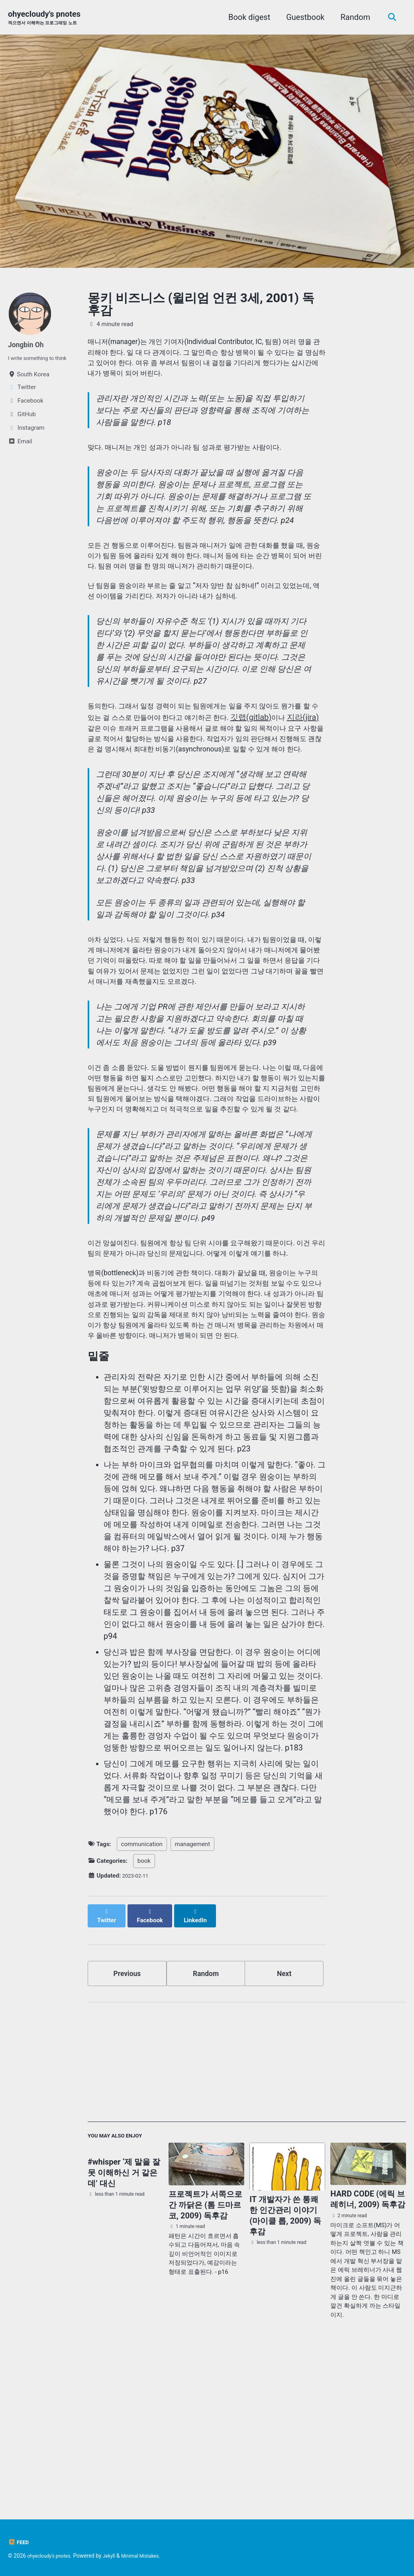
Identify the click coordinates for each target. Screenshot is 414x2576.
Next (284, 2121)
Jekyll (116, 2555)
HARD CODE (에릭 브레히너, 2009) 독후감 (367, 2351)
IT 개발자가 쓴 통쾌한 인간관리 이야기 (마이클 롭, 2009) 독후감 (285, 2368)
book (144, 2014)
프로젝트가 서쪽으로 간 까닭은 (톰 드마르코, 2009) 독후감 (205, 2357)
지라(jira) (147, 772)
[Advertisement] (247, 2215)
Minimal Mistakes (150, 2555)
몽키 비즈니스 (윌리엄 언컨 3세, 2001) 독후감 (201, 305)
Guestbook (302, 17)
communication (142, 1997)
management (192, 1997)
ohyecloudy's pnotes (48, 18)
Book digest (246, 17)
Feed (19, 2542)
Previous (127, 2121)
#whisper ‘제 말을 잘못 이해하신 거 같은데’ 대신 (124, 2326)
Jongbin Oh (28, 345)
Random (352, 17)
